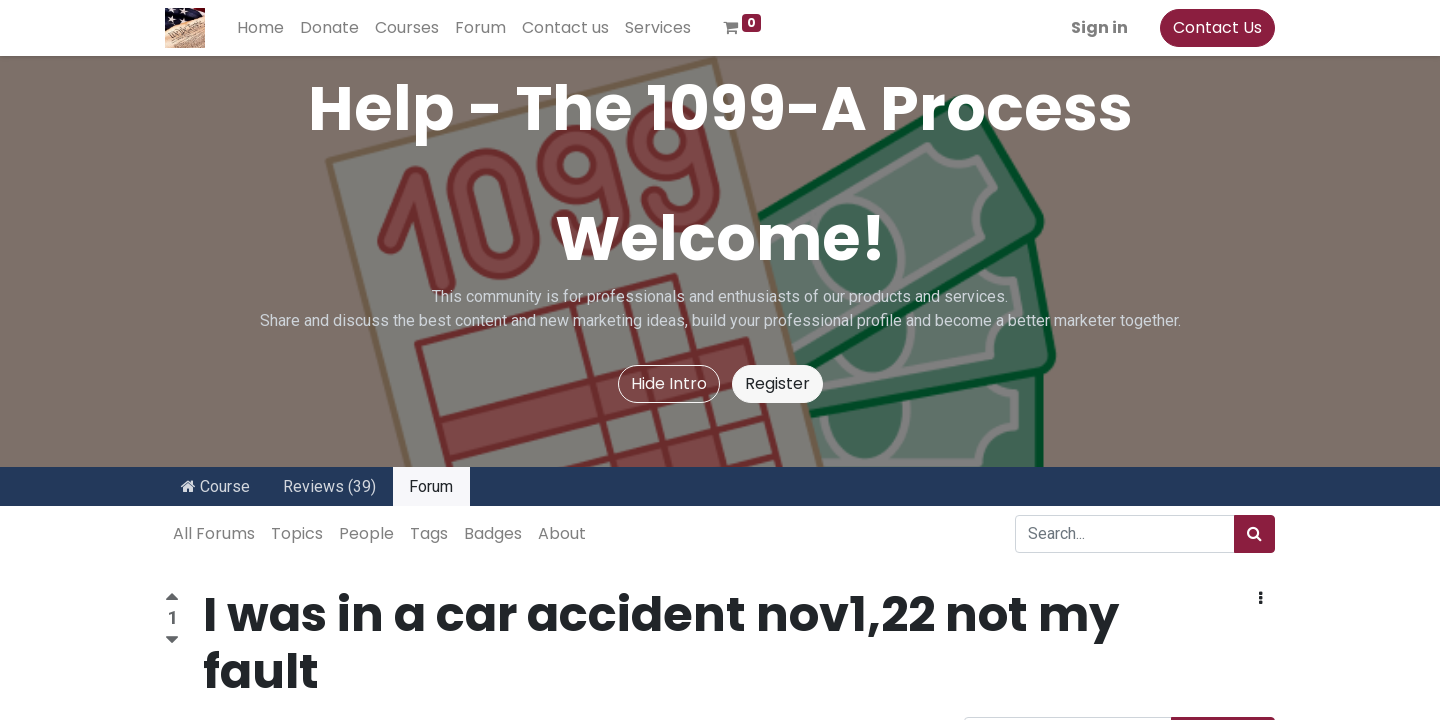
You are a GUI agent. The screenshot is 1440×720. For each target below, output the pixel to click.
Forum (431, 486)
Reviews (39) (329, 486)
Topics (297, 533)
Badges (493, 533)
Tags (429, 533)
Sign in (1099, 27)
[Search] (1254, 534)
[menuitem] (260, 28)
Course (215, 486)
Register (777, 383)
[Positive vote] (172, 599)
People (366, 533)
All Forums (214, 533)
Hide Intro (669, 383)
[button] (1260, 599)
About (562, 533)
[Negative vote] (172, 640)
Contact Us (1217, 27)
